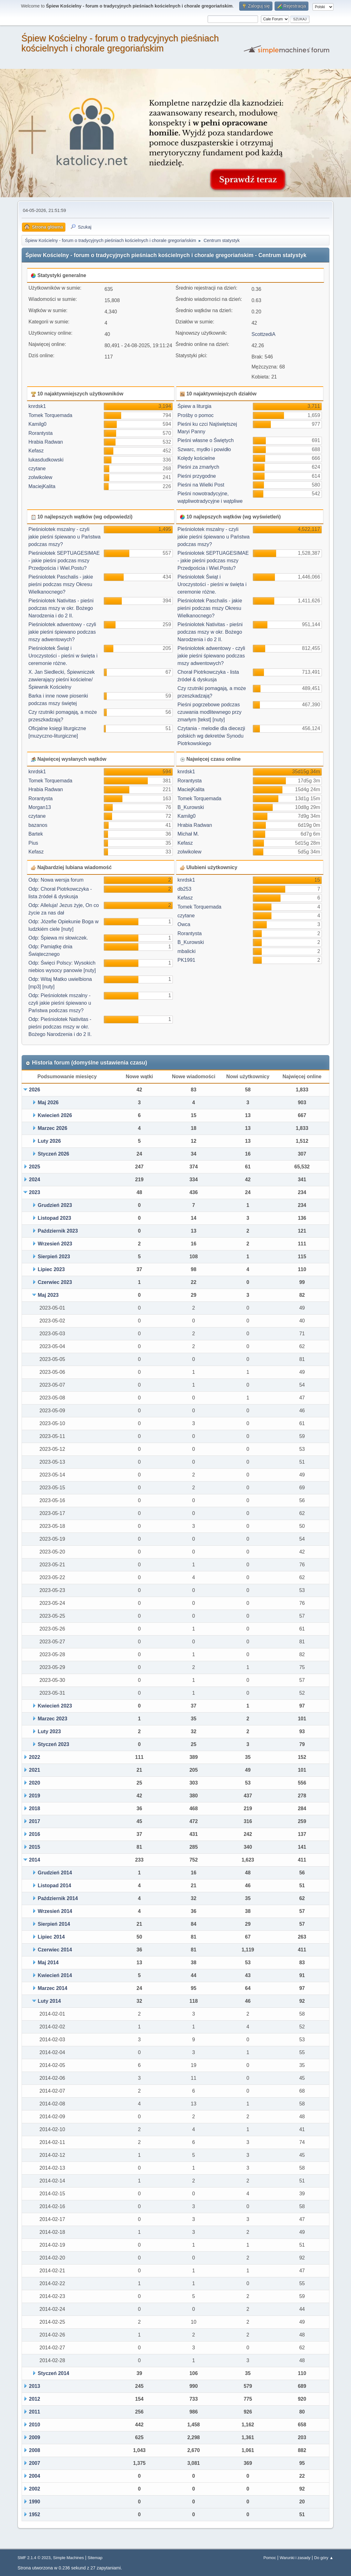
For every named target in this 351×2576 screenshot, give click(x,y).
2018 (34, 1808)
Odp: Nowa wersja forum (56, 880)
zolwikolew (40, 477)
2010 (34, 2424)
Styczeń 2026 (54, 1154)
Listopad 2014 (54, 1885)
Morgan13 (39, 807)
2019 (34, 1795)
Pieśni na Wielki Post (201, 484)
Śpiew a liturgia (195, 406)
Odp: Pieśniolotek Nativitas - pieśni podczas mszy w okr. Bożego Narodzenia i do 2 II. (60, 1027)
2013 (34, 2386)
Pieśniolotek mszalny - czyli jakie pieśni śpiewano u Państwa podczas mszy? (64, 537)
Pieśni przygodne (197, 476)
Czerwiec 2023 (55, 1282)
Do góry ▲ (323, 2557)
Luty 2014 (49, 2001)
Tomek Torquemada (50, 415)
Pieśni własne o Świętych (206, 440)
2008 (34, 2450)
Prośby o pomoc (196, 415)
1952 (34, 2514)
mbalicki (187, 951)
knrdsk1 (37, 406)
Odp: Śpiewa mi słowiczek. (58, 937)
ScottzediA (263, 334)
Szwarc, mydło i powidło (204, 449)
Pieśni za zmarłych (198, 467)
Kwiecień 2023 (55, 1705)
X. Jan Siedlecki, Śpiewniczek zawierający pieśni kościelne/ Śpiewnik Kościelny (61, 679)
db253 (185, 889)
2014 (34, 1859)
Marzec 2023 (52, 1718)
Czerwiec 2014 (55, 1949)
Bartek (35, 834)
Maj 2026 (48, 1102)
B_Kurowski (191, 807)
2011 (34, 2411)
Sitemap (95, 2557)
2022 (34, 1757)
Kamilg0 (37, 424)
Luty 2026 (49, 1141)
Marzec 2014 (52, 1988)
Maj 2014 (48, 1962)
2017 (34, 1821)
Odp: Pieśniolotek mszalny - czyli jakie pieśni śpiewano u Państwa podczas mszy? (59, 1003)
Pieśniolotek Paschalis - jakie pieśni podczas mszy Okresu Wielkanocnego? (60, 584)
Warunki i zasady (295, 2557)
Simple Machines (68, 2557)
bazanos (38, 825)
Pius (33, 843)
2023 (34, 1192)
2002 (34, 2488)
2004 (34, 2476)
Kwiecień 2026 (55, 1115)
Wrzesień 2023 (55, 1243)
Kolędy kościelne (196, 458)
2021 (34, 1770)
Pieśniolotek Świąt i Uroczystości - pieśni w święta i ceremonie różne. (63, 656)
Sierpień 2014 (54, 1924)
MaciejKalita (41, 486)
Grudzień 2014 (55, 1872)
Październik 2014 (58, 1898)
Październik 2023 (58, 1231)
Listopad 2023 (54, 1218)
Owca (184, 924)
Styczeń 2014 (54, 2373)
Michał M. (188, 834)
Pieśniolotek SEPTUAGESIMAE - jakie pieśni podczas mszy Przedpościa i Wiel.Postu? (64, 560)
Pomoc (269, 2557)
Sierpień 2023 (54, 1256)
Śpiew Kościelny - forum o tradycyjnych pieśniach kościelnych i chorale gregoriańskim (120, 43)
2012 (34, 2399)
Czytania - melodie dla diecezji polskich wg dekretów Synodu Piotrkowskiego (211, 736)
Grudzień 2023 (55, 1205)
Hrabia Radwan (45, 442)
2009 (34, 2437)
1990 (34, 2501)
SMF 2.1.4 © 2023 (34, 2557)
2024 (34, 1179)
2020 (34, 1782)
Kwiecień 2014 (55, 1975)
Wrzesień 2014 (55, 1911)
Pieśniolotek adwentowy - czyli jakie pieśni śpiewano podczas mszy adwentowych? (62, 632)
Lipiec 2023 (51, 1269)
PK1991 (186, 960)
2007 (34, 2463)
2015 (34, 1847)
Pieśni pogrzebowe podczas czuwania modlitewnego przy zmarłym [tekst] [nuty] (210, 712)
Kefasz (36, 450)
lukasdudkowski (46, 459)
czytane (37, 468)
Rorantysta (40, 433)
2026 (34, 1089)
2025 (34, 1166)
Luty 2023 (49, 1731)
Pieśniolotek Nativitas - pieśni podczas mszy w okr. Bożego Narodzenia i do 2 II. (61, 608)
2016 (34, 1834)
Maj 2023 (48, 1295)
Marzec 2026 (52, 1128)
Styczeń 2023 (54, 1744)
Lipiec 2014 (51, 1937)
